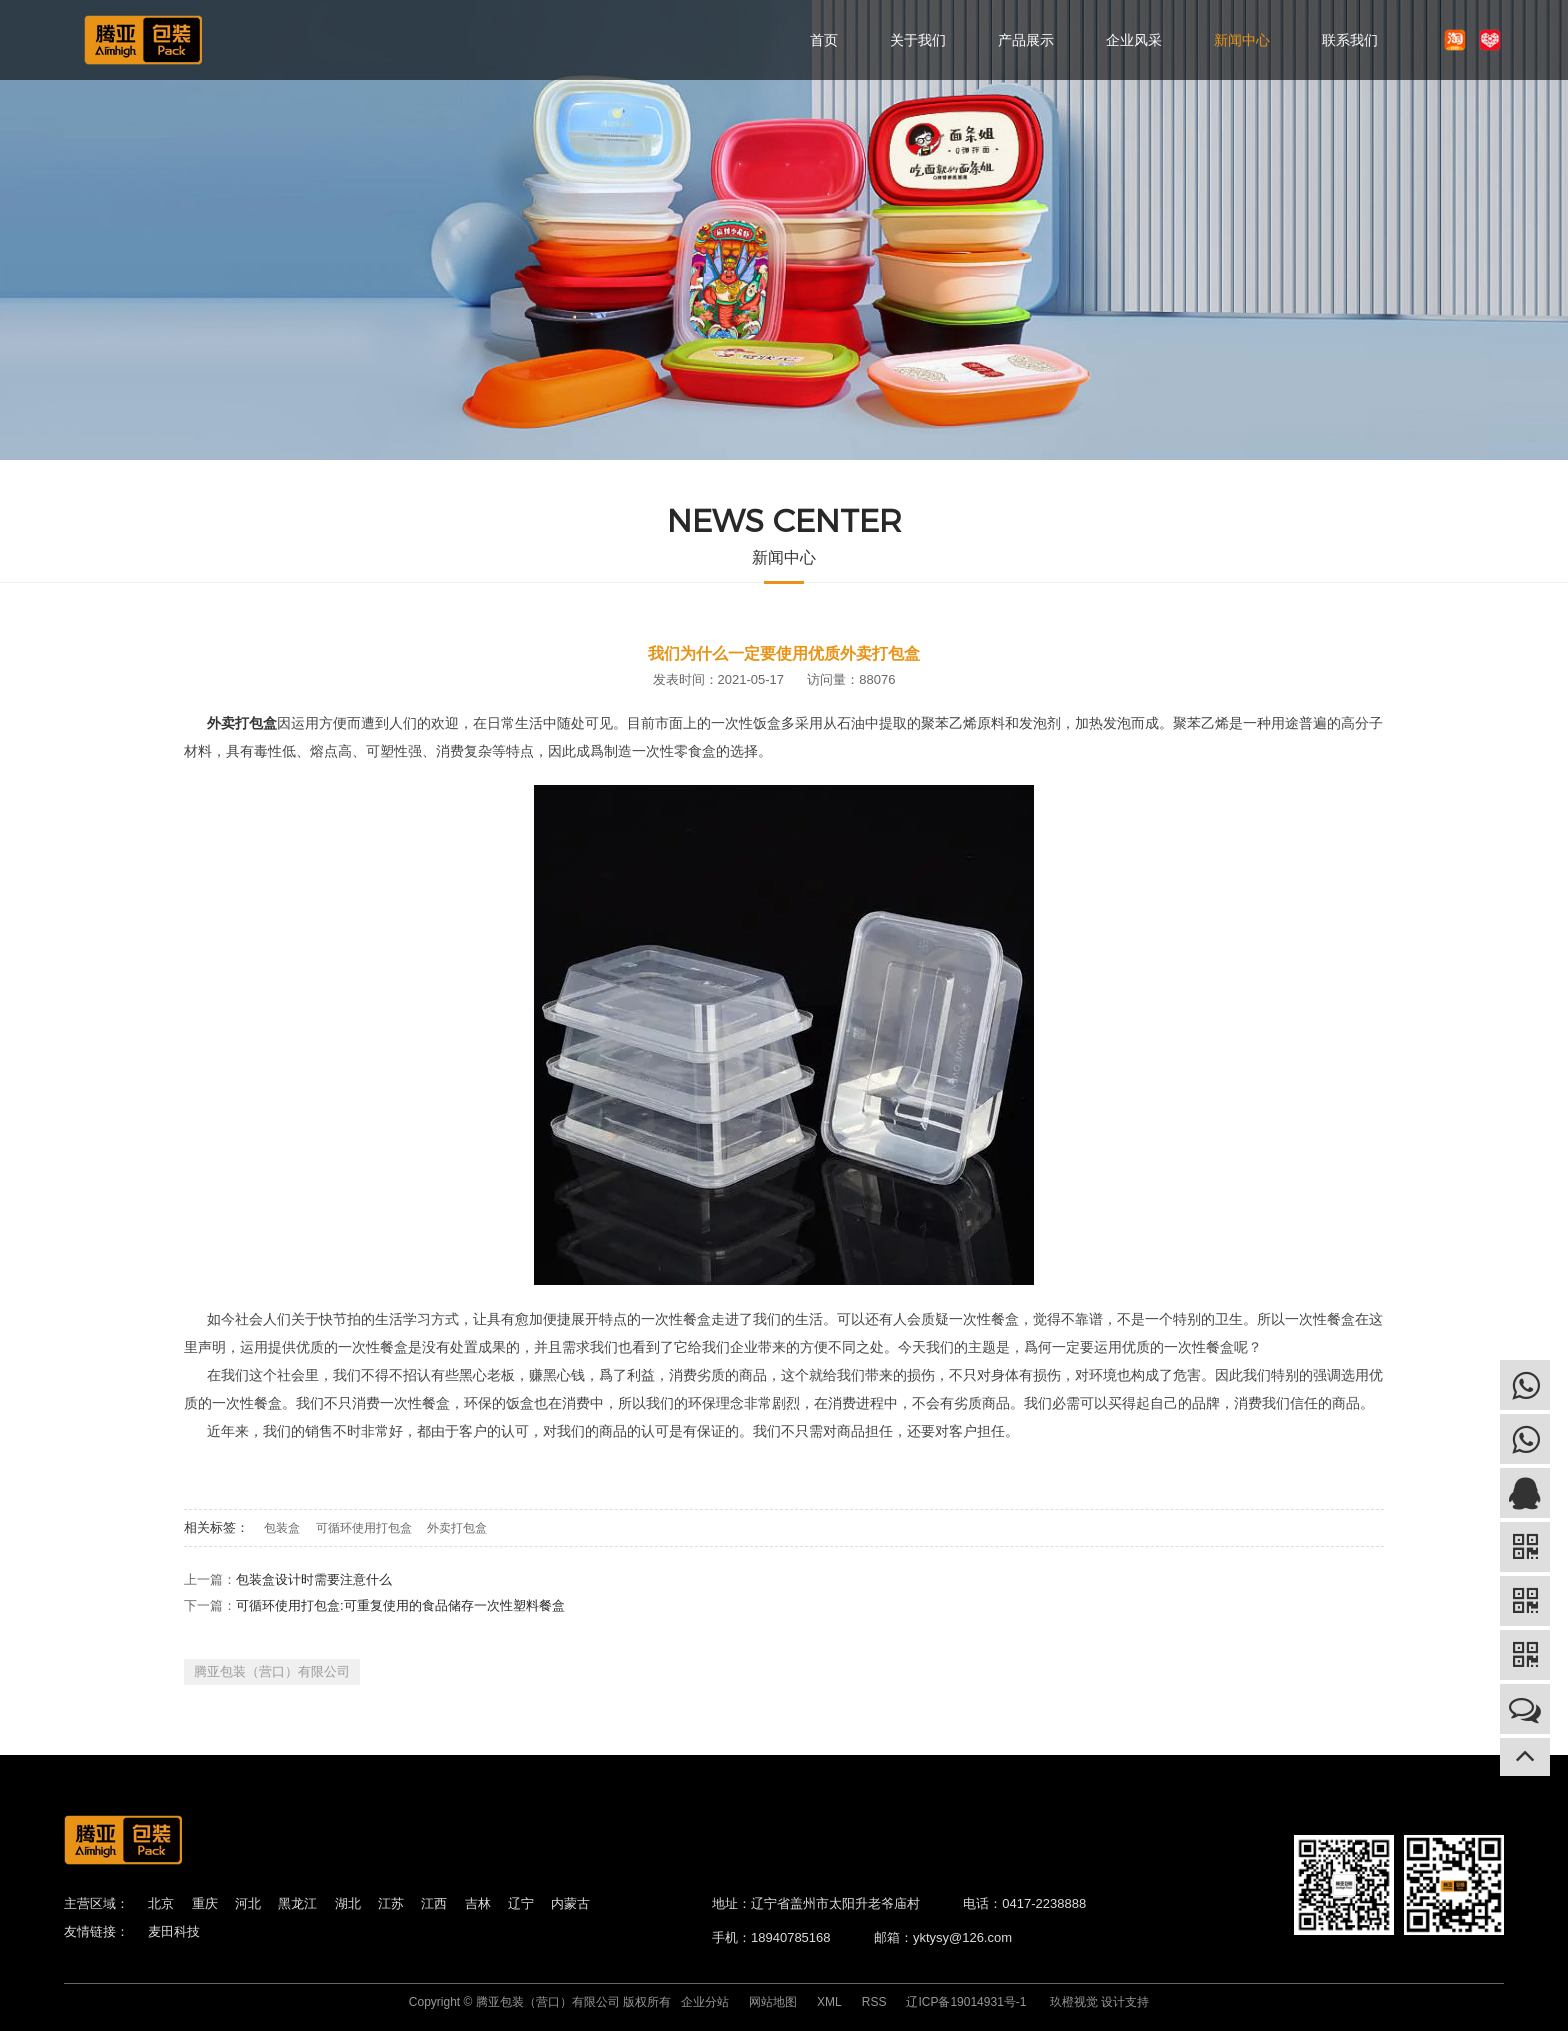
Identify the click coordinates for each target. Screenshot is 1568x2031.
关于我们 (918, 40)
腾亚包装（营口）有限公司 (272, 1671)
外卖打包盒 (457, 1528)
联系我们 (1350, 40)
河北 (248, 1903)
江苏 (391, 1903)
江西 (434, 1903)
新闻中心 (1242, 40)
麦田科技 (174, 1931)
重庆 (205, 1903)
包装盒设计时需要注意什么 (314, 1579)
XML (829, 2002)
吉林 (478, 1903)
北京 (161, 1903)
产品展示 (1026, 40)
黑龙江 (297, 1903)
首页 (824, 40)
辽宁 (521, 1903)
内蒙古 (570, 1903)
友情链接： (96, 1931)
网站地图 (773, 2002)
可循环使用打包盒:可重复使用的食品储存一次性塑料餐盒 (400, 1605)
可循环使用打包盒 (364, 1528)
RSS (874, 2002)
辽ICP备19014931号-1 (966, 2002)
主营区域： (96, 1903)
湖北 (348, 1903)
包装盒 (282, 1528)
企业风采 (1134, 40)
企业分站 (705, 2002)
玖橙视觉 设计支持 (1099, 2002)
